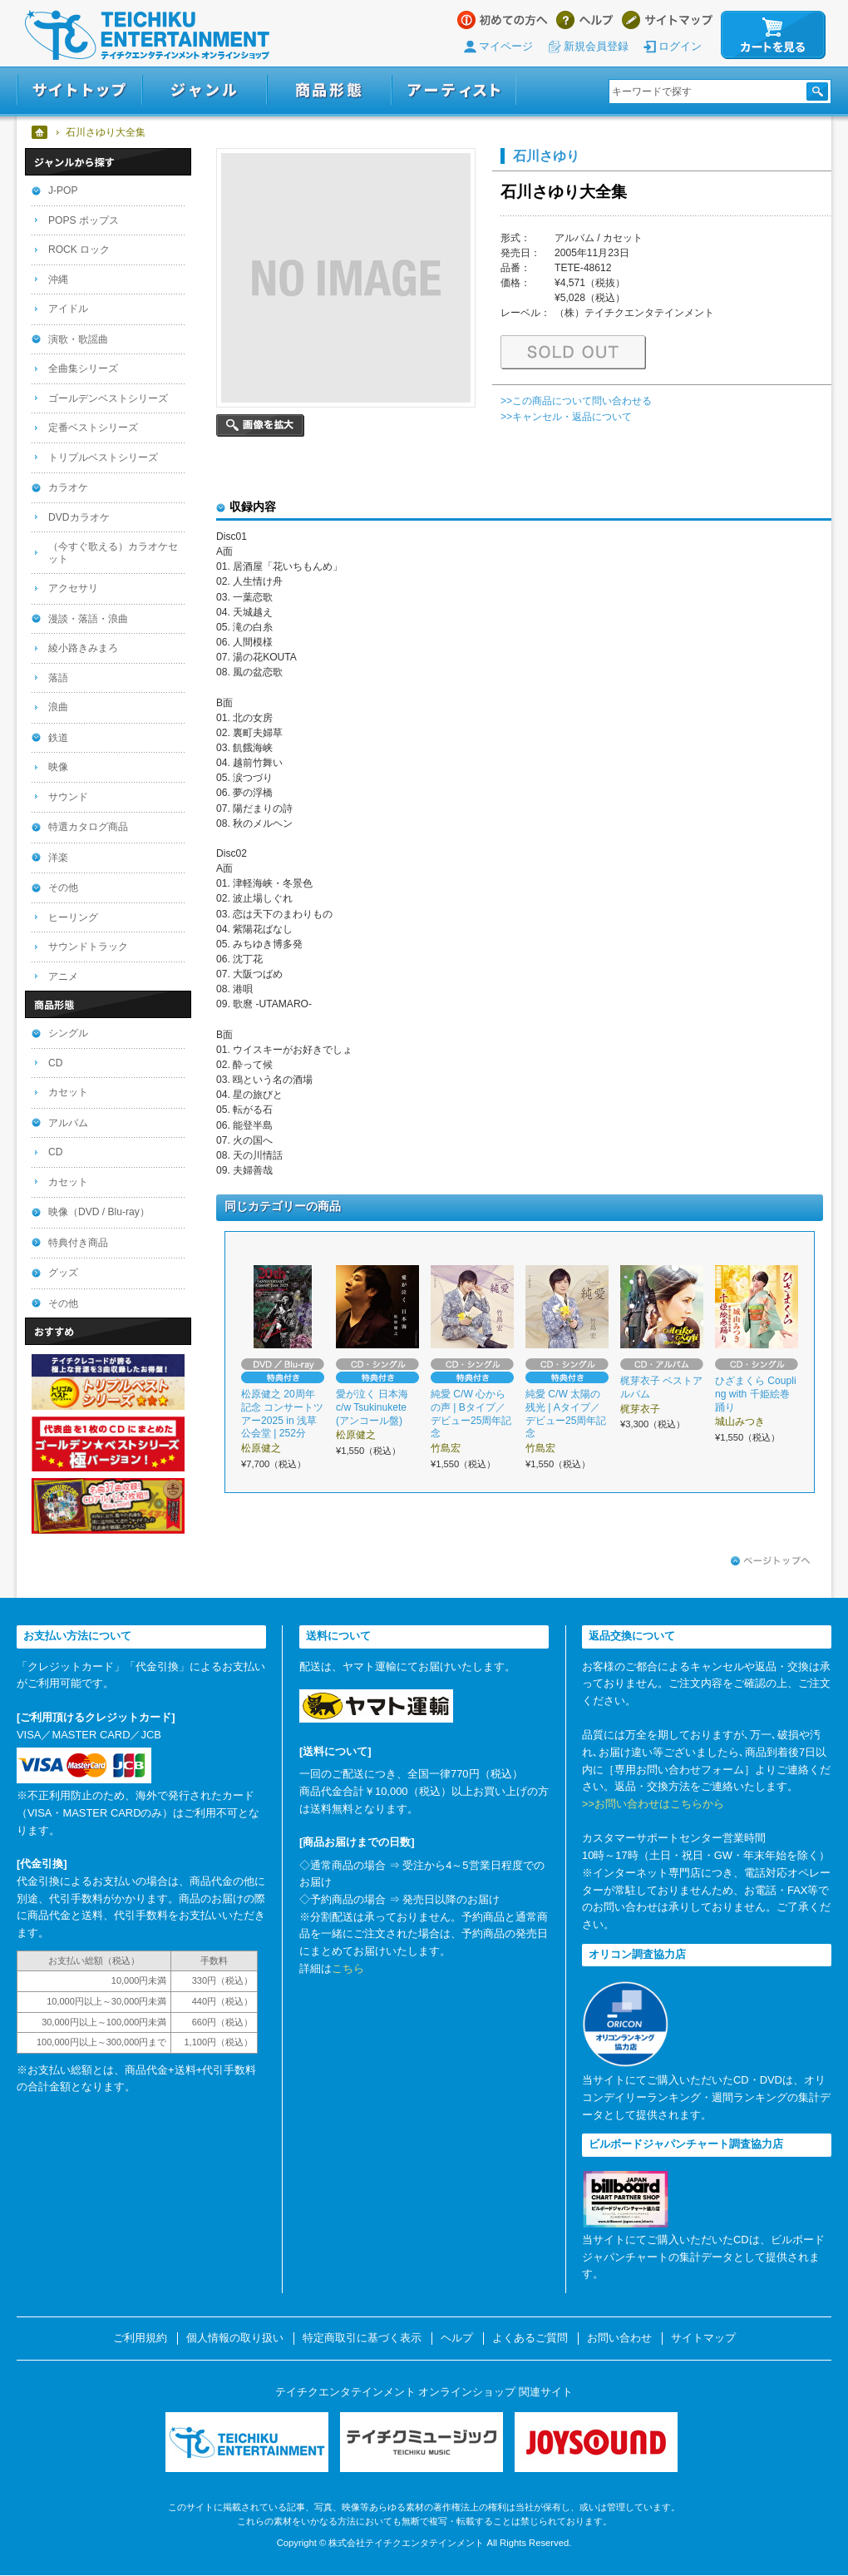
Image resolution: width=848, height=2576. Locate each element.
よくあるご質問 (530, 2338)
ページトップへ (771, 1561)
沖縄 (58, 279)
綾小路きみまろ (83, 648)
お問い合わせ (619, 2338)
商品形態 (329, 90)
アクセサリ (73, 588)
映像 (58, 767)
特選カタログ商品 (88, 827)
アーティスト (454, 90)
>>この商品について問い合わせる (576, 401)
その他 (63, 887)
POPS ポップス (83, 220)
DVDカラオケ (79, 517)
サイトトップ (79, 90)
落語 (58, 678)
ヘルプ (585, 20)
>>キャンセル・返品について (566, 417)
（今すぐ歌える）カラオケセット (113, 553)
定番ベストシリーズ (93, 427)
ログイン (680, 46)
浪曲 (58, 707)
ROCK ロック (79, 249)
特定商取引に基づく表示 (362, 2338)
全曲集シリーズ (83, 368)
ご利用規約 (140, 2338)
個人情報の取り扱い (234, 2338)
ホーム (40, 132)
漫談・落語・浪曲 (88, 619)
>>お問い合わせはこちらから (653, 1803)
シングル (68, 1033)
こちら (348, 1968)
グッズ (63, 1272)
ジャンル (204, 90)
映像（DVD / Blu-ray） (99, 1212)
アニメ (63, 976)
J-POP (63, 190)
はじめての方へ (502, 20)
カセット (68, 1092)
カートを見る (773, 35)
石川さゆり (546, 155)
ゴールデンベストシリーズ (108, 398)
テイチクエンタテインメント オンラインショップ (147, 35)
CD (55, 1063)
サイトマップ (667, 20)
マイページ (506, 46)
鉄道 (58, 738)
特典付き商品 (78, 1242)
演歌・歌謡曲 (78, 339)
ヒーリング (73, 917)
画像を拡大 (260, 425)
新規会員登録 (596, 46)
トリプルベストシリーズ (103, 457)
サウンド (68, 797)
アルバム (68, 1123)
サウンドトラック (88, 946)
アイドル (68, 308)
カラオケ (68, 487)
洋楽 (58, 857)
